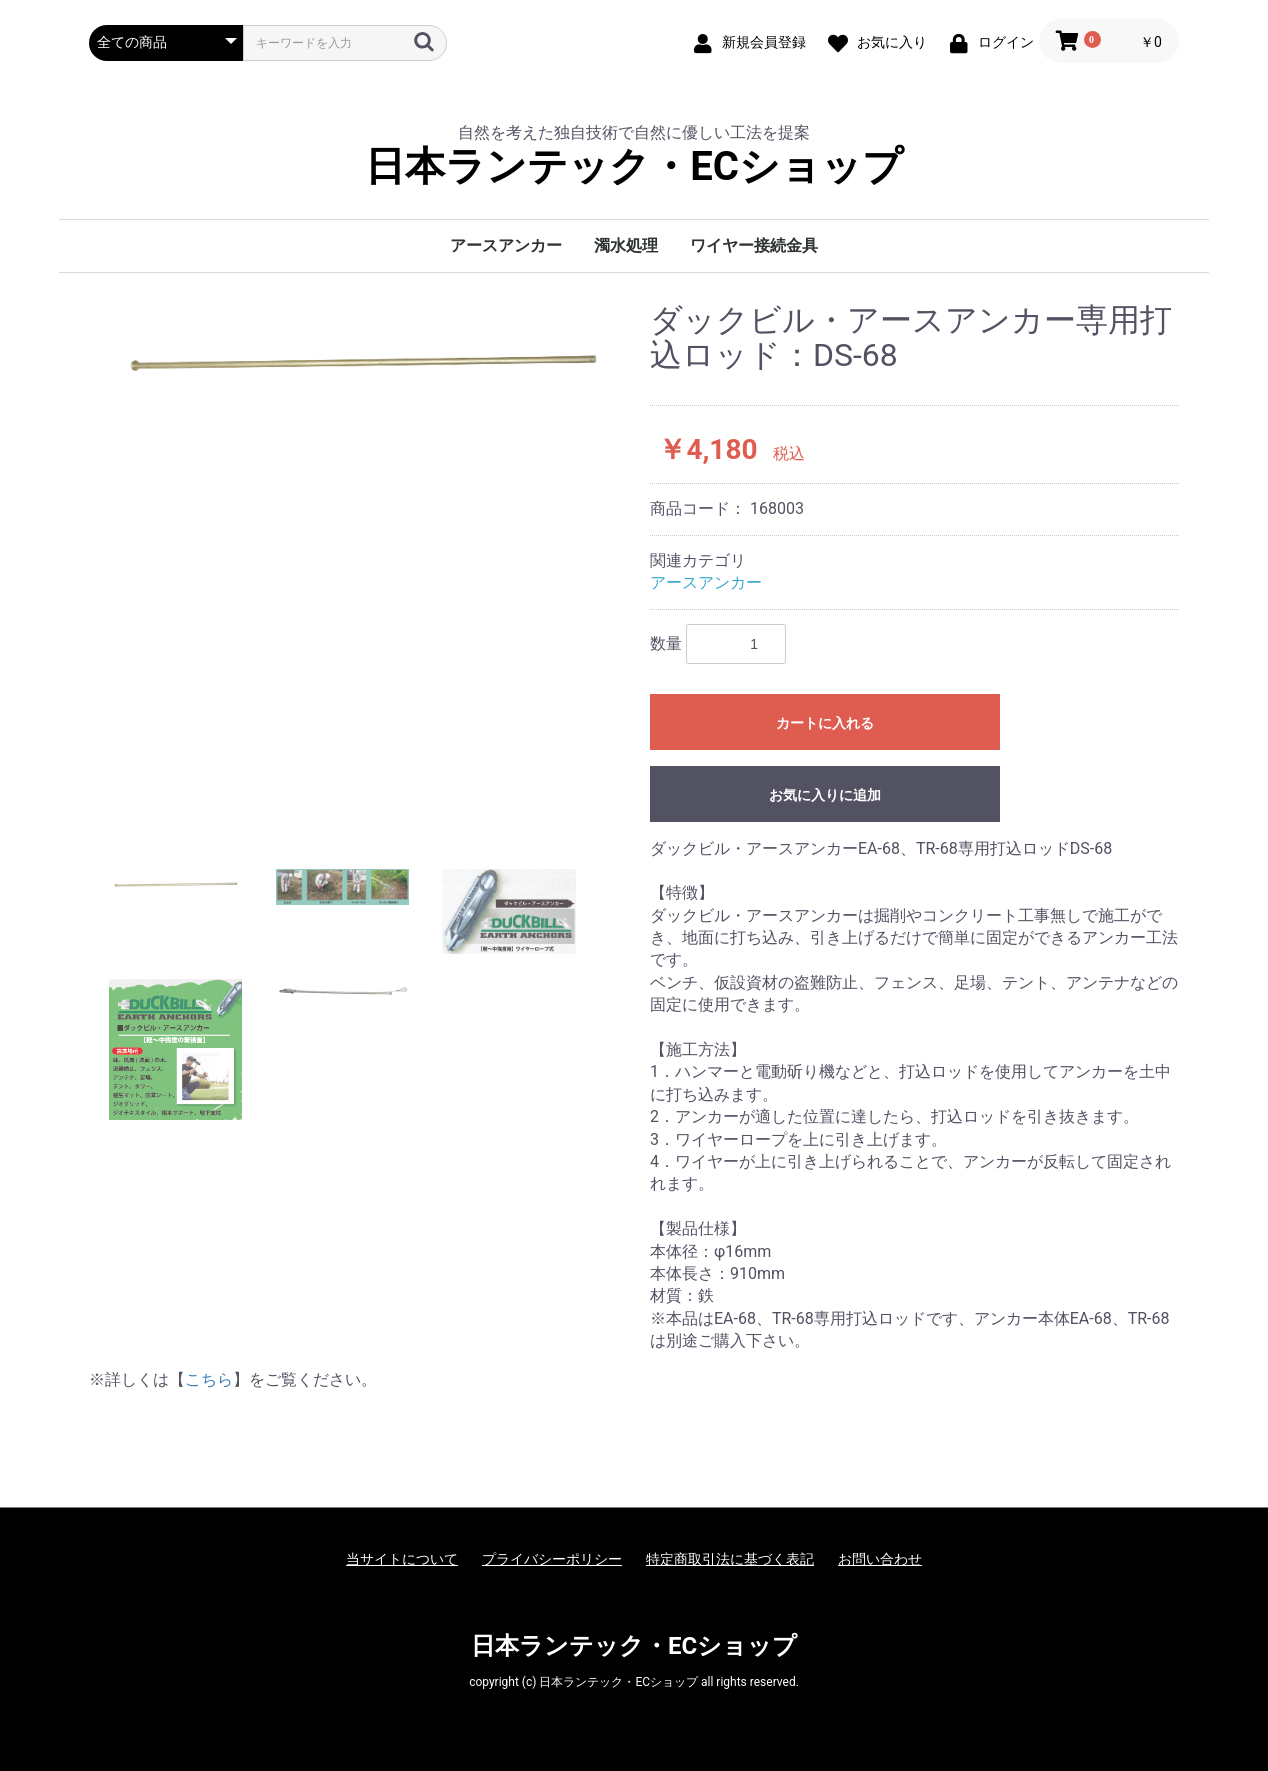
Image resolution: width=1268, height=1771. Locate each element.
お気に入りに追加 (825, 795)
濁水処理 (626, 245)
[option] (361, 362)
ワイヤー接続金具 (754, 245)
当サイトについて (402, 1559)
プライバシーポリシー (552, 1559)
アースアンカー (506, 245)
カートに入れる (825, 723)
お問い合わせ (880, 1559)
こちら (209, 1379)
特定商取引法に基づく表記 (730, 1559)
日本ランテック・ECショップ (634, 167)
